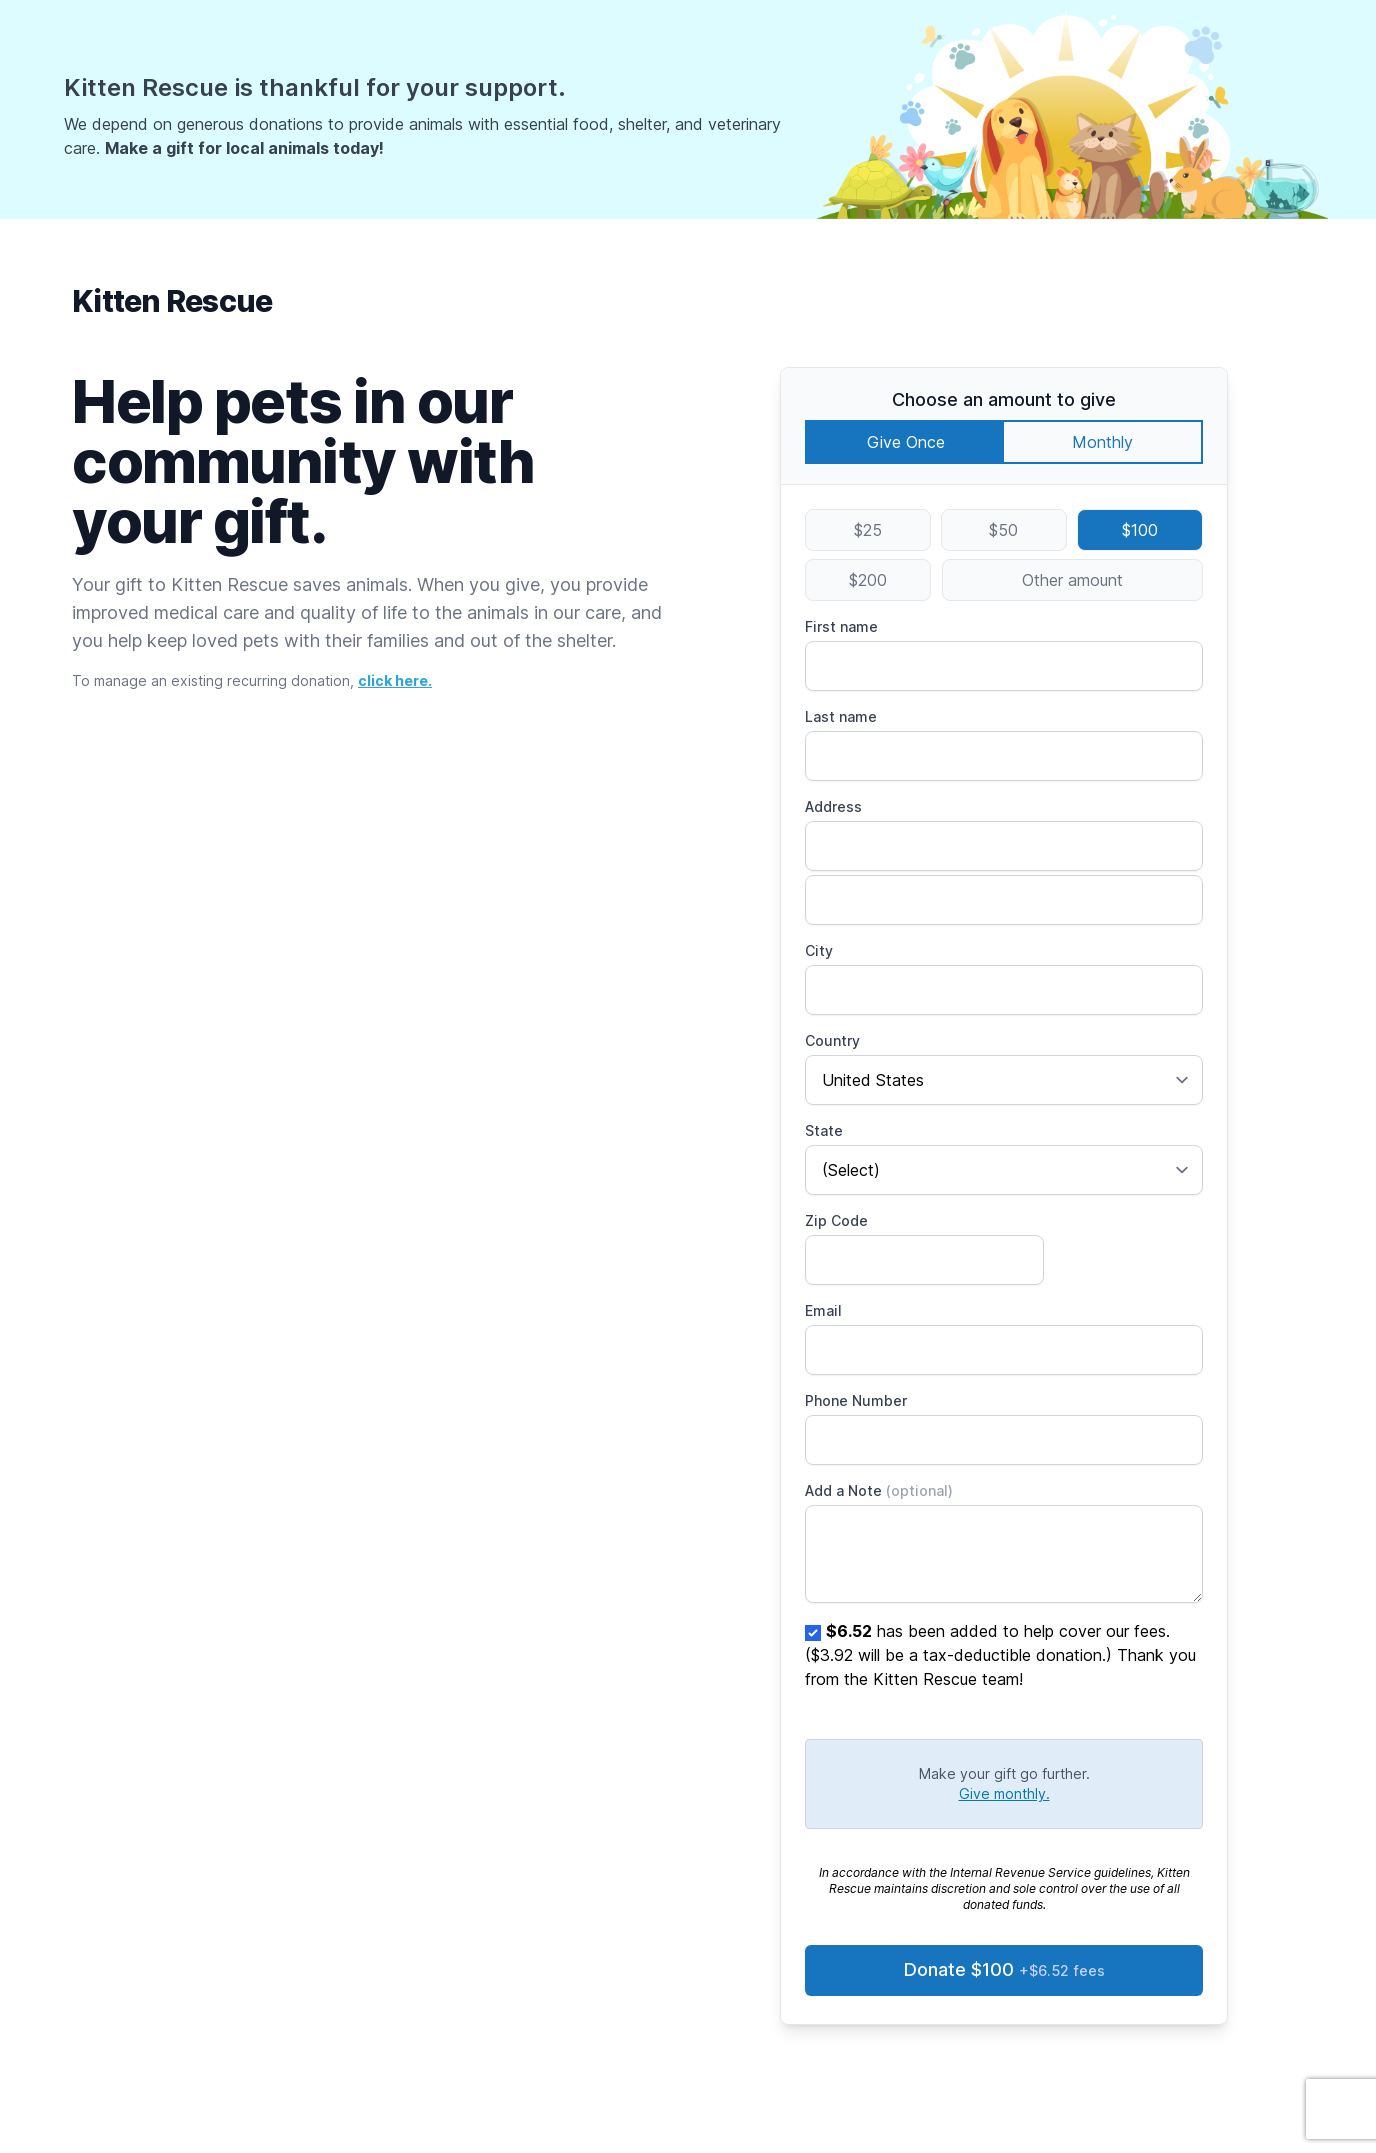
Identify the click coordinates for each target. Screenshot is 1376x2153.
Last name (841, 716)
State (824, 1130)
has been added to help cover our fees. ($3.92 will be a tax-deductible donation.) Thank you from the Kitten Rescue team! (1000, 1655)
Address (833, 806)
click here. (395, 680)
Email (823, 1310)
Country (832, 1040)
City (819, 950)
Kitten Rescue (172, 301)
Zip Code (836, 1220)
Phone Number (856, 1400)
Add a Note (879, 1490)
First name (841, 626)
